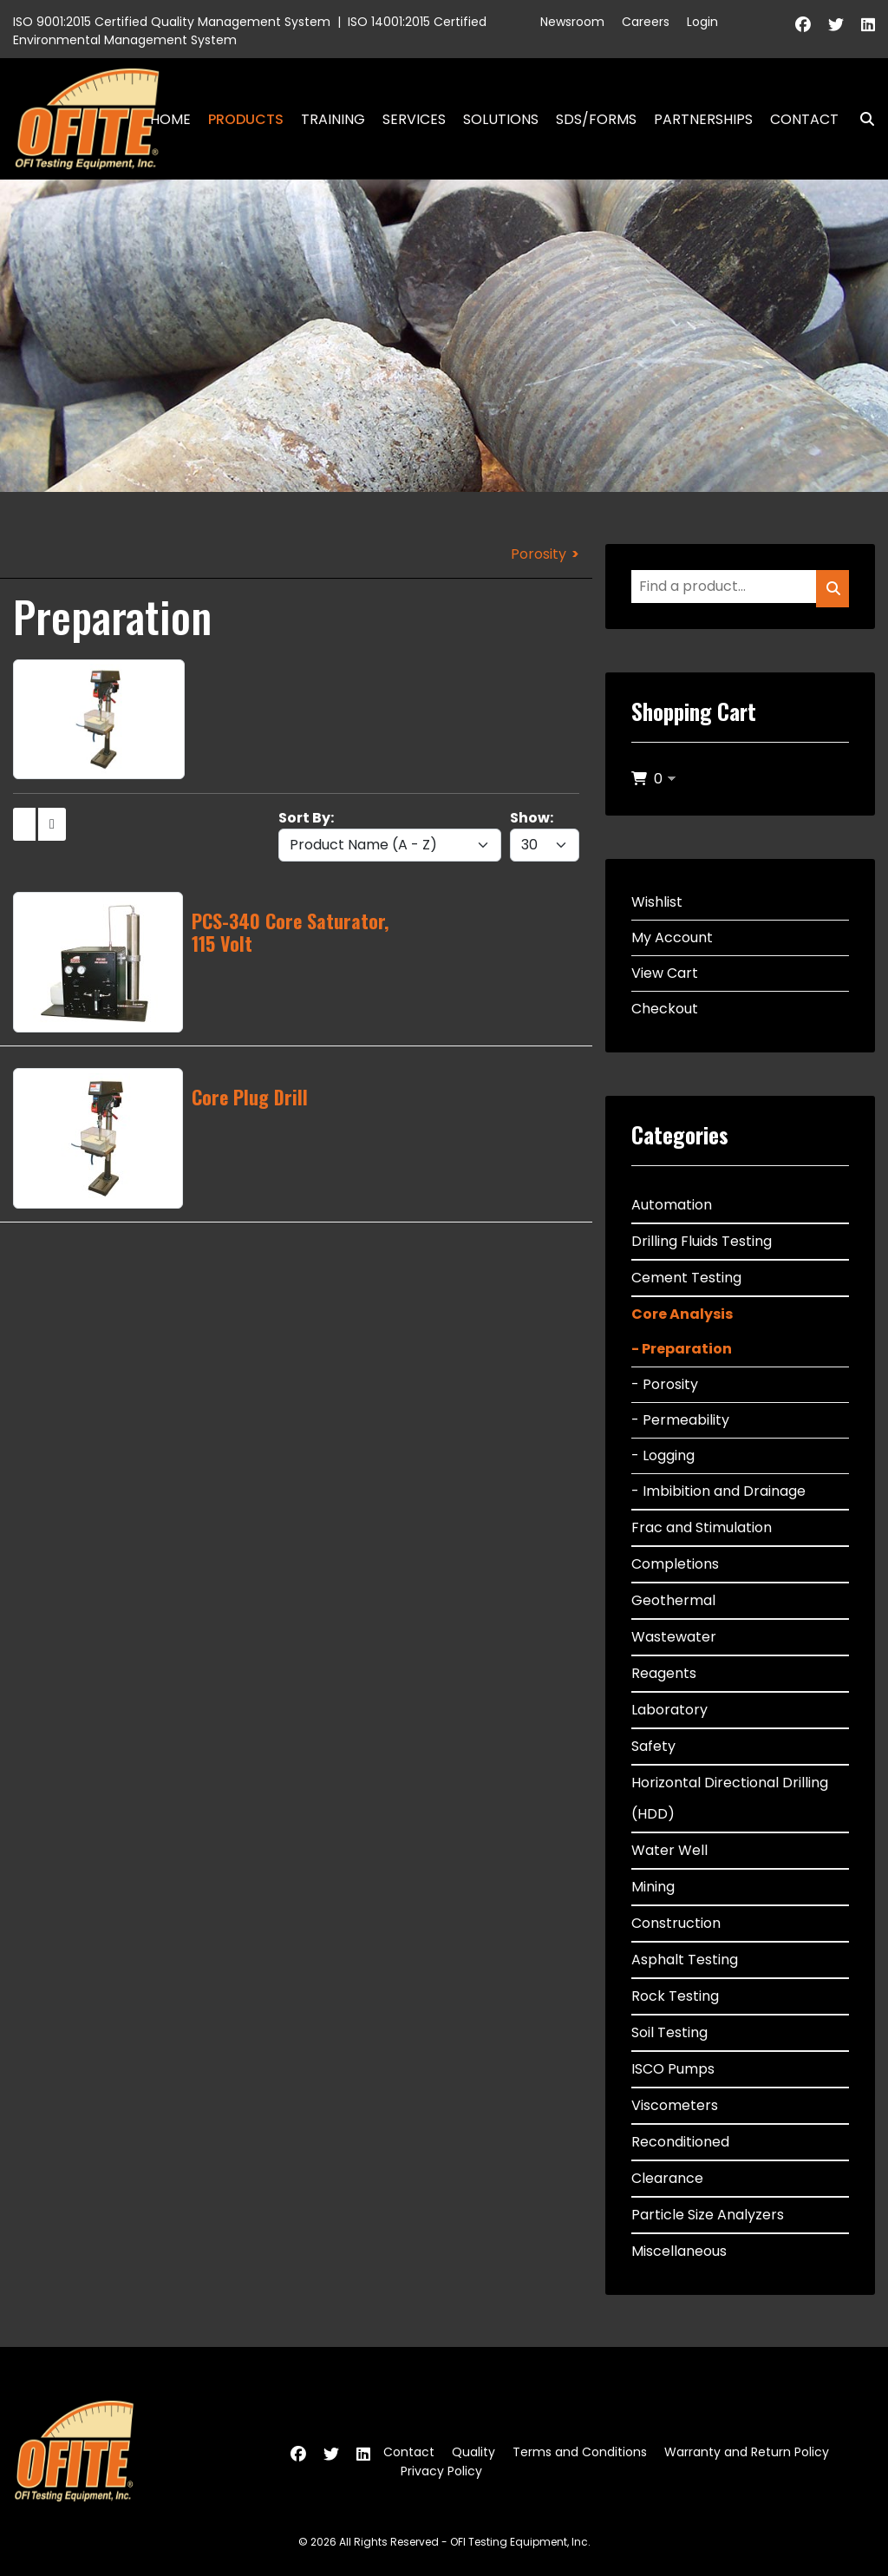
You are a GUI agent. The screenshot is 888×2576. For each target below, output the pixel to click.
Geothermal (673, 1600)
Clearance (667, 2178)
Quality (473, 2452)
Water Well (669, 1850)
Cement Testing (686, 1278)
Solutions (501, 119)
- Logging (663, 1455)
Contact (804, 119)
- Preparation (681, 1349)
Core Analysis (682, 1314)
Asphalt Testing (684, 1960)
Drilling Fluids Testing (701, 1241)
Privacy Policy (441, 2471)
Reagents (663, 1673)
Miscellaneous (679, 2251)
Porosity (538, 554)
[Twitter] (836, 25)
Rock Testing (675, 1996)
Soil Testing (669, 2032)
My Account (672, 937)
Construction (676, 1923)
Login (702, 21)
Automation (671, 1205)
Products (246, 119)
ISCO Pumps (673, 2069)
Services (414, 119)
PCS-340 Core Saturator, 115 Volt (290, 932)
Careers (645, 21)
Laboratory (669, 1710)
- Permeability (680, 1420)
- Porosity (664, 1384)
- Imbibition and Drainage (718, 1491)
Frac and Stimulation (701, 1527)
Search (860, 119)
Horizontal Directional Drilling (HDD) (729, 1798)
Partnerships (703, 119)
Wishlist (656, 902)
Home (170, 119)
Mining (653, 1887)
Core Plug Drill (250, 1097)
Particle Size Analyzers (707, 2215)
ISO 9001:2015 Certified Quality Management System (171, 21)
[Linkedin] (868, 25)
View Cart (664, 973)
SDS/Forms (596, 119)
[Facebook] (803, 25)
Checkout (664, 1009)
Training (333, 119)
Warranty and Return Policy (746, 2452)
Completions (675, 1564)
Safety (653, 1746)
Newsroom (572, 21)
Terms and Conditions (580, 2452)
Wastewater (673, 1637)
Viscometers (674, 2105)
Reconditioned (680, 2142)
